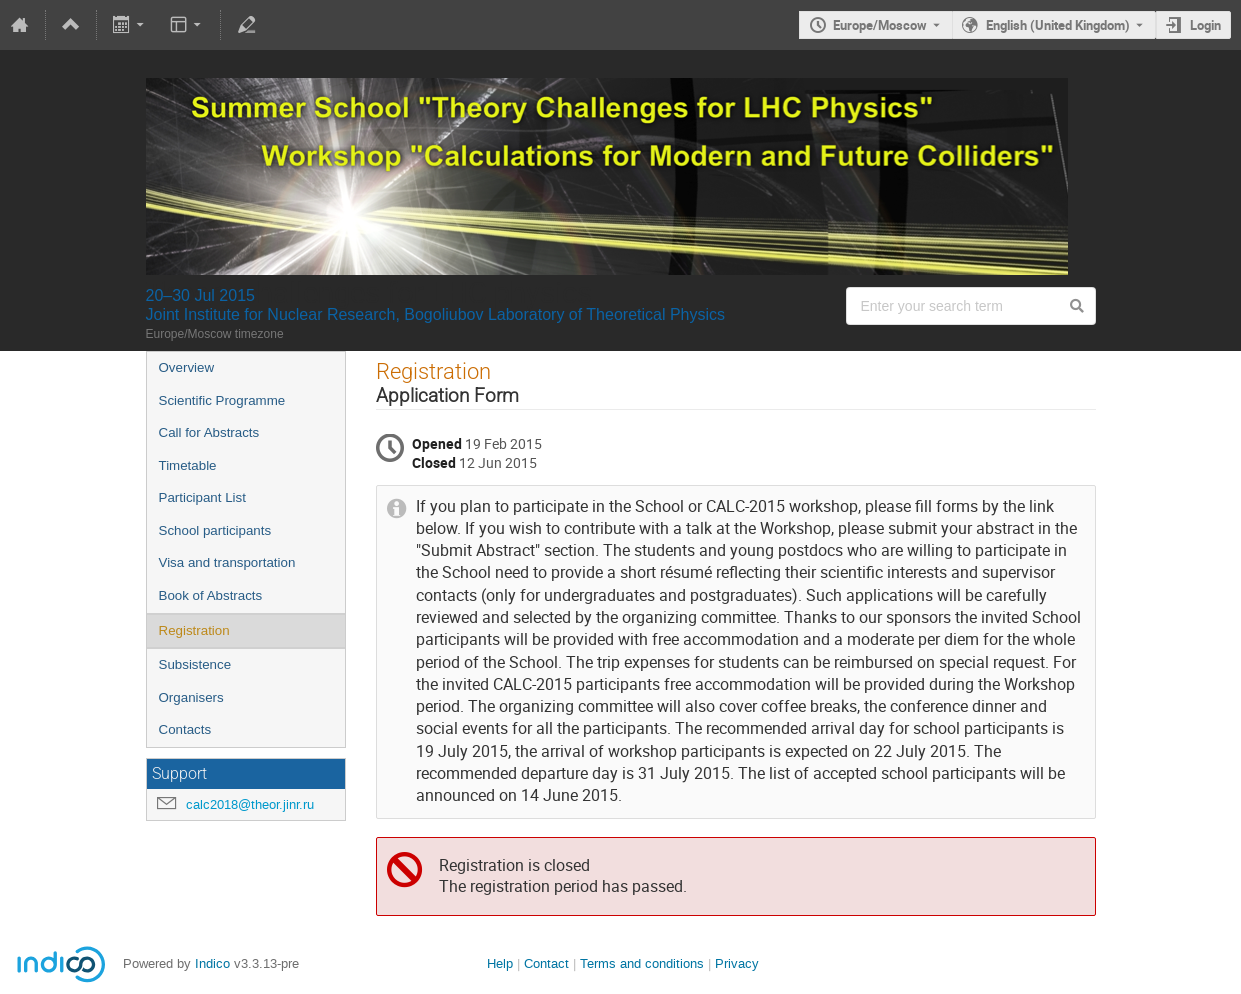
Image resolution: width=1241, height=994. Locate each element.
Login (1205, 25)
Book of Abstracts (211, 595)
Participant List (202, 497)
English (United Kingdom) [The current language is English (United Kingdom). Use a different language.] (1058, 25)
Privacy (737, 963)
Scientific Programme (222, 400)
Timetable (188, 465)
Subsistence (195, 664)
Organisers (191, 697)
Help (500, 963)
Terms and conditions (642, 963)
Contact (546, 963)
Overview (187, 367)
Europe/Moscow (880, 25)
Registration (194, 630)
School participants (215, 530)
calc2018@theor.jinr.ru (250, 804)
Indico (212, 963)
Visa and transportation (227, 562)
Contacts (185, 729)
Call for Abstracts (209, 432)
